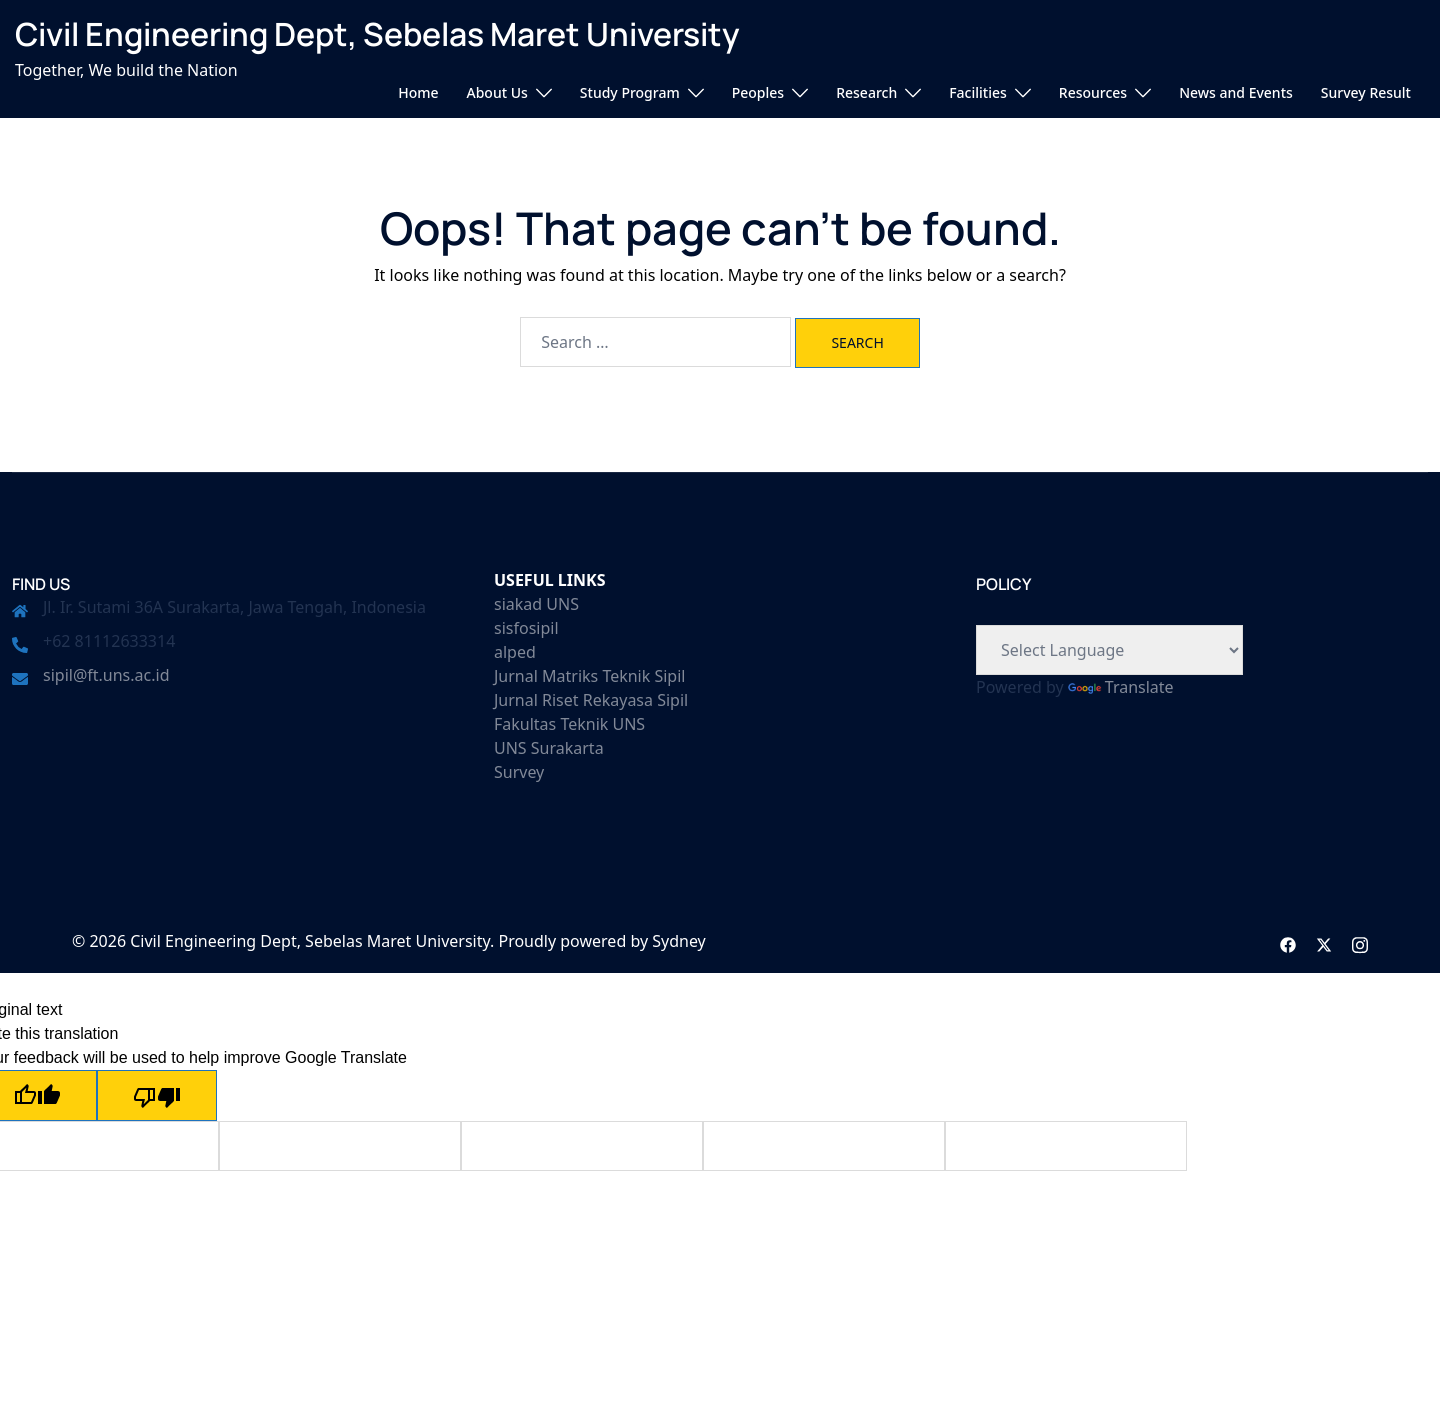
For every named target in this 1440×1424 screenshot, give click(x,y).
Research (866, 92)
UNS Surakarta (549, 748)
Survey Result (1366, 92)
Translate (1121, 687)
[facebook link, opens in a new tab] (1288, 941)
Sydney (679, 941)
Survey (519, 772)
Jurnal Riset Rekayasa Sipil (591, 700)
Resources (1093, 92)
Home (418, 92)
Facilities (978, 92)
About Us (497, 92)
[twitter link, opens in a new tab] (1324, 941)
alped (515, 652)
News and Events (1236, 92)
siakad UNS (536, 604)
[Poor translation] (157, 1095)
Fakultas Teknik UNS (569, 724)
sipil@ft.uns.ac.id (106, 675)
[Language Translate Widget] (1109, 650)
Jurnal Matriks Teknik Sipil (589, 676)
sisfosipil (526, 628)
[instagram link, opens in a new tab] (1360, 941)
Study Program (630, 92)
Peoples (758, 92)
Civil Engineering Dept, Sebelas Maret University (377, 34)
